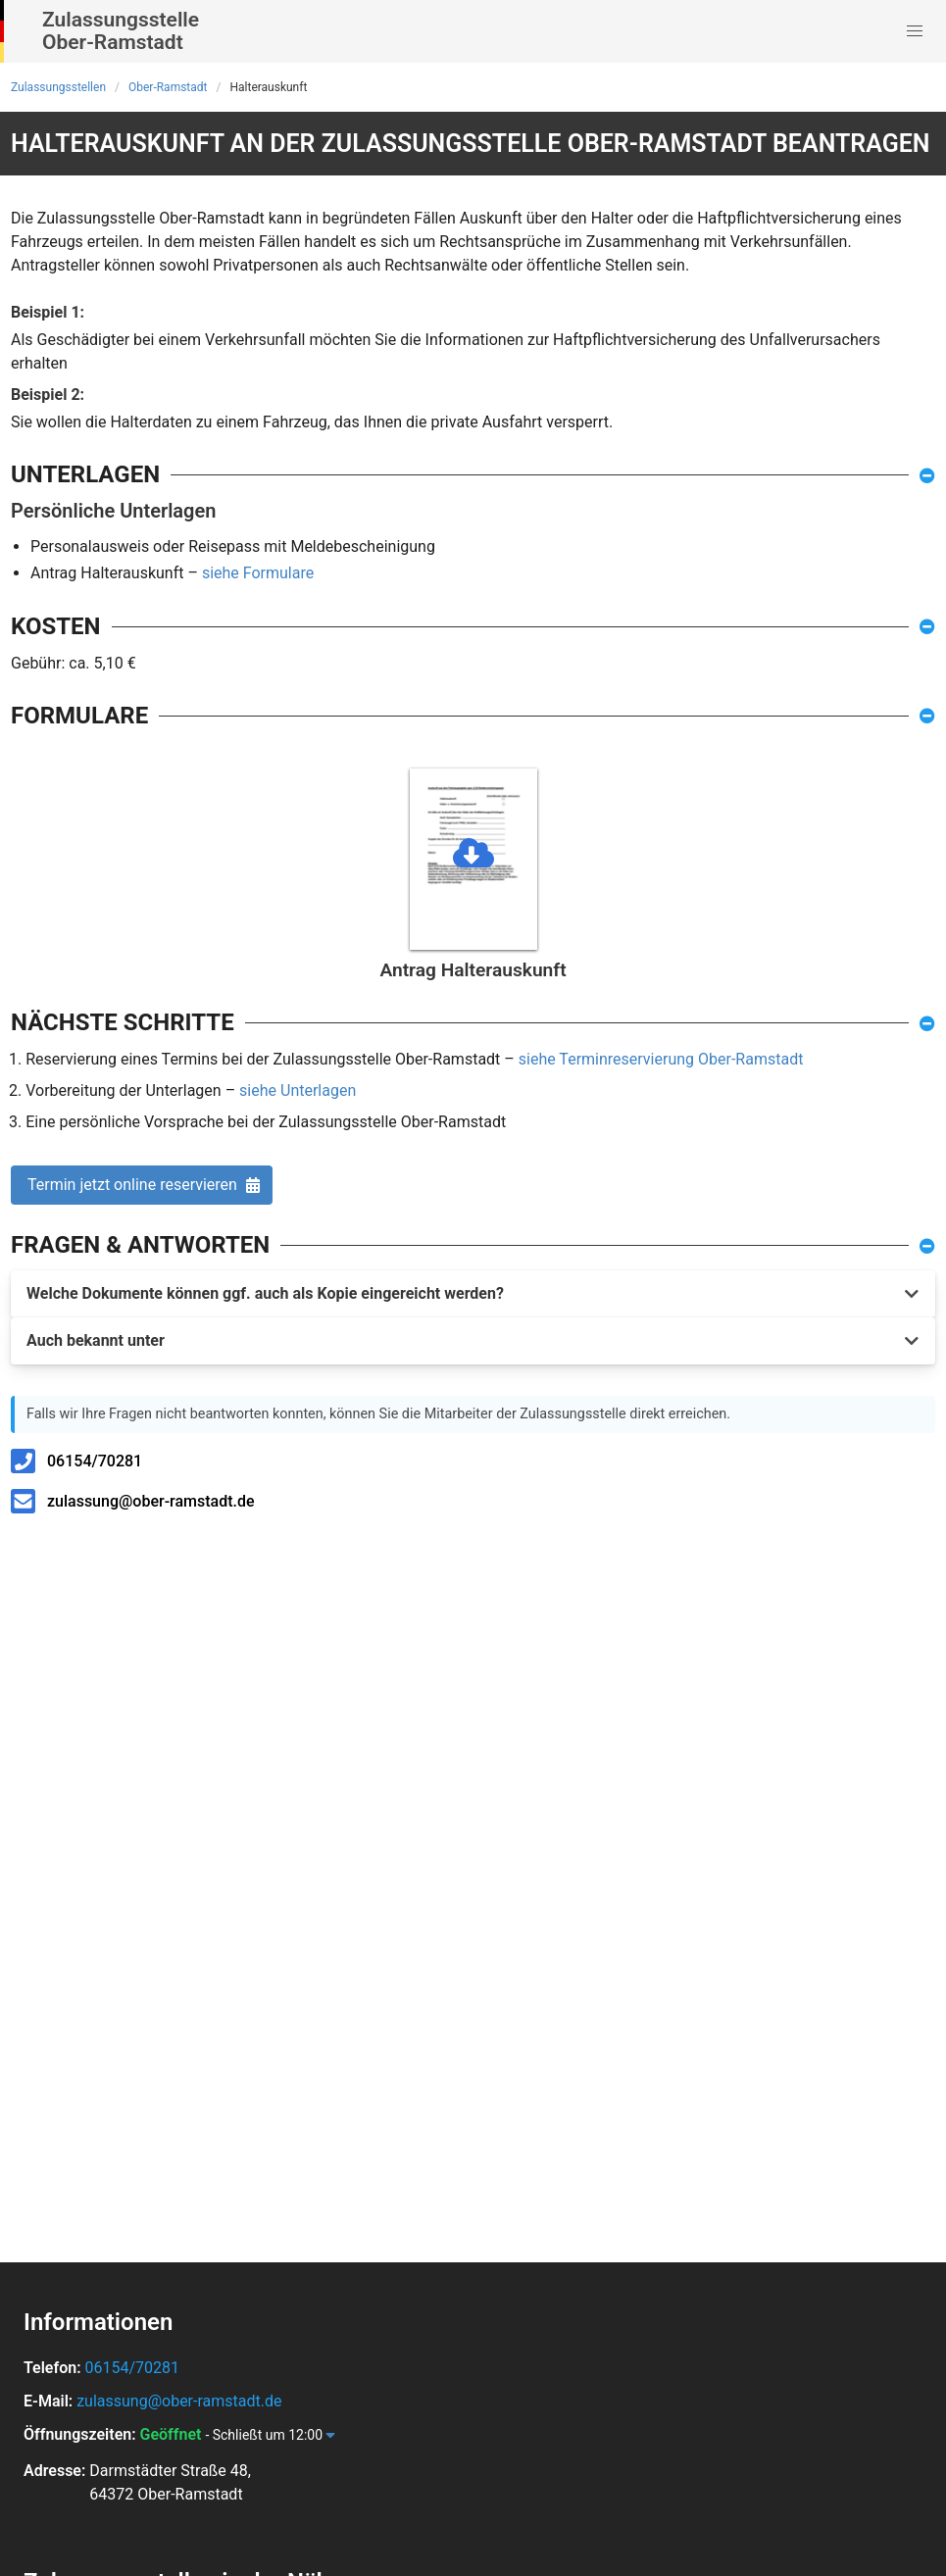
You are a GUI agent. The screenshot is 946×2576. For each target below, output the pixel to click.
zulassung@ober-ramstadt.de (151, 1501)
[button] (914, 31)
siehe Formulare (258, 573)
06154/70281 (94, 1461)
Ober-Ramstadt (168, 87)
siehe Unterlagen (297, 1090)
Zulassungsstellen (58, 87)
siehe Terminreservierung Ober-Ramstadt (661, 1059)
